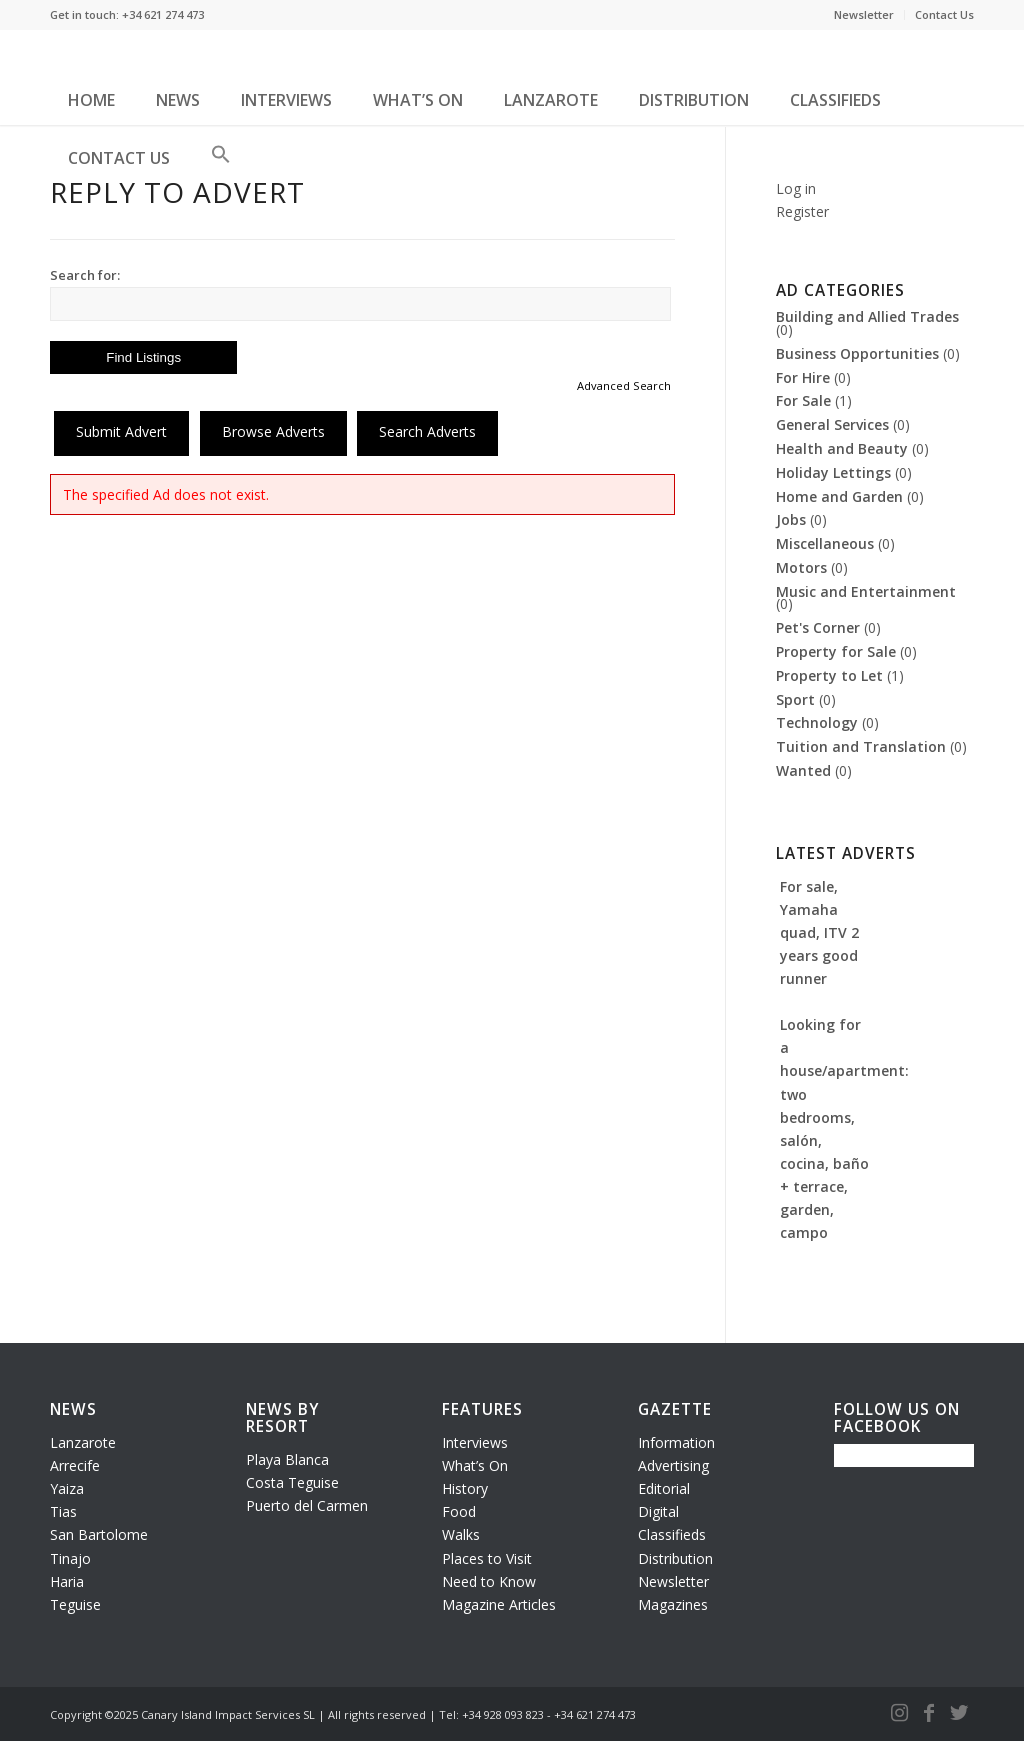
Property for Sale (836, 651)
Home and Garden (839, 496)
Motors (801, 567)
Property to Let (829, 675)
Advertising (673, 1465)
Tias (63, 1511)
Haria (67, 1581)
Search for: (85, 275)
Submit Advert (121, 431)
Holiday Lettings (833, 472)
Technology (817, 722)
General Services (832, 424)
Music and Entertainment (866, 591)
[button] (221, 162)
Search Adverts (427, 431)
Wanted (803, 770)
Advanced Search (624, 385)
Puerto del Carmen (307, 1505)
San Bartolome (99, 1534)
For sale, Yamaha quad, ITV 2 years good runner (819, 932)
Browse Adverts (273, 431)
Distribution (675, 1558)
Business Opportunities (857, 353)
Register (802, 211)
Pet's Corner (818, 627)
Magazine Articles (499, 1604)
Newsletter (864, 14)
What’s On (475, 1465)
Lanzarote (83, 1442)
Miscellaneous (825, 543)
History (465, 1488)
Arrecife (75, 1465)
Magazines (673, 1604)
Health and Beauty (842, 448)
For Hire (803, 377)
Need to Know (489, 1581)
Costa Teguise (292, 1482)
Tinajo (70, 1558)
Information (676, 1442)
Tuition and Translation (861, 746)
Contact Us (944, 14)
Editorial (664, 1488)
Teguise (75, 1604)
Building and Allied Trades (867, 316)
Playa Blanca (287, 1459)
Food (459, 1511)
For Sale (803, 400)
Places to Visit (487, 1558)
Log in (796, 188)
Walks (461, 1534)
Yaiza (67, 1488)
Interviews (475, 1442)
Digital (658, 1511)
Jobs (791, 519)
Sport (795, 699)
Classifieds (672, 1534)
